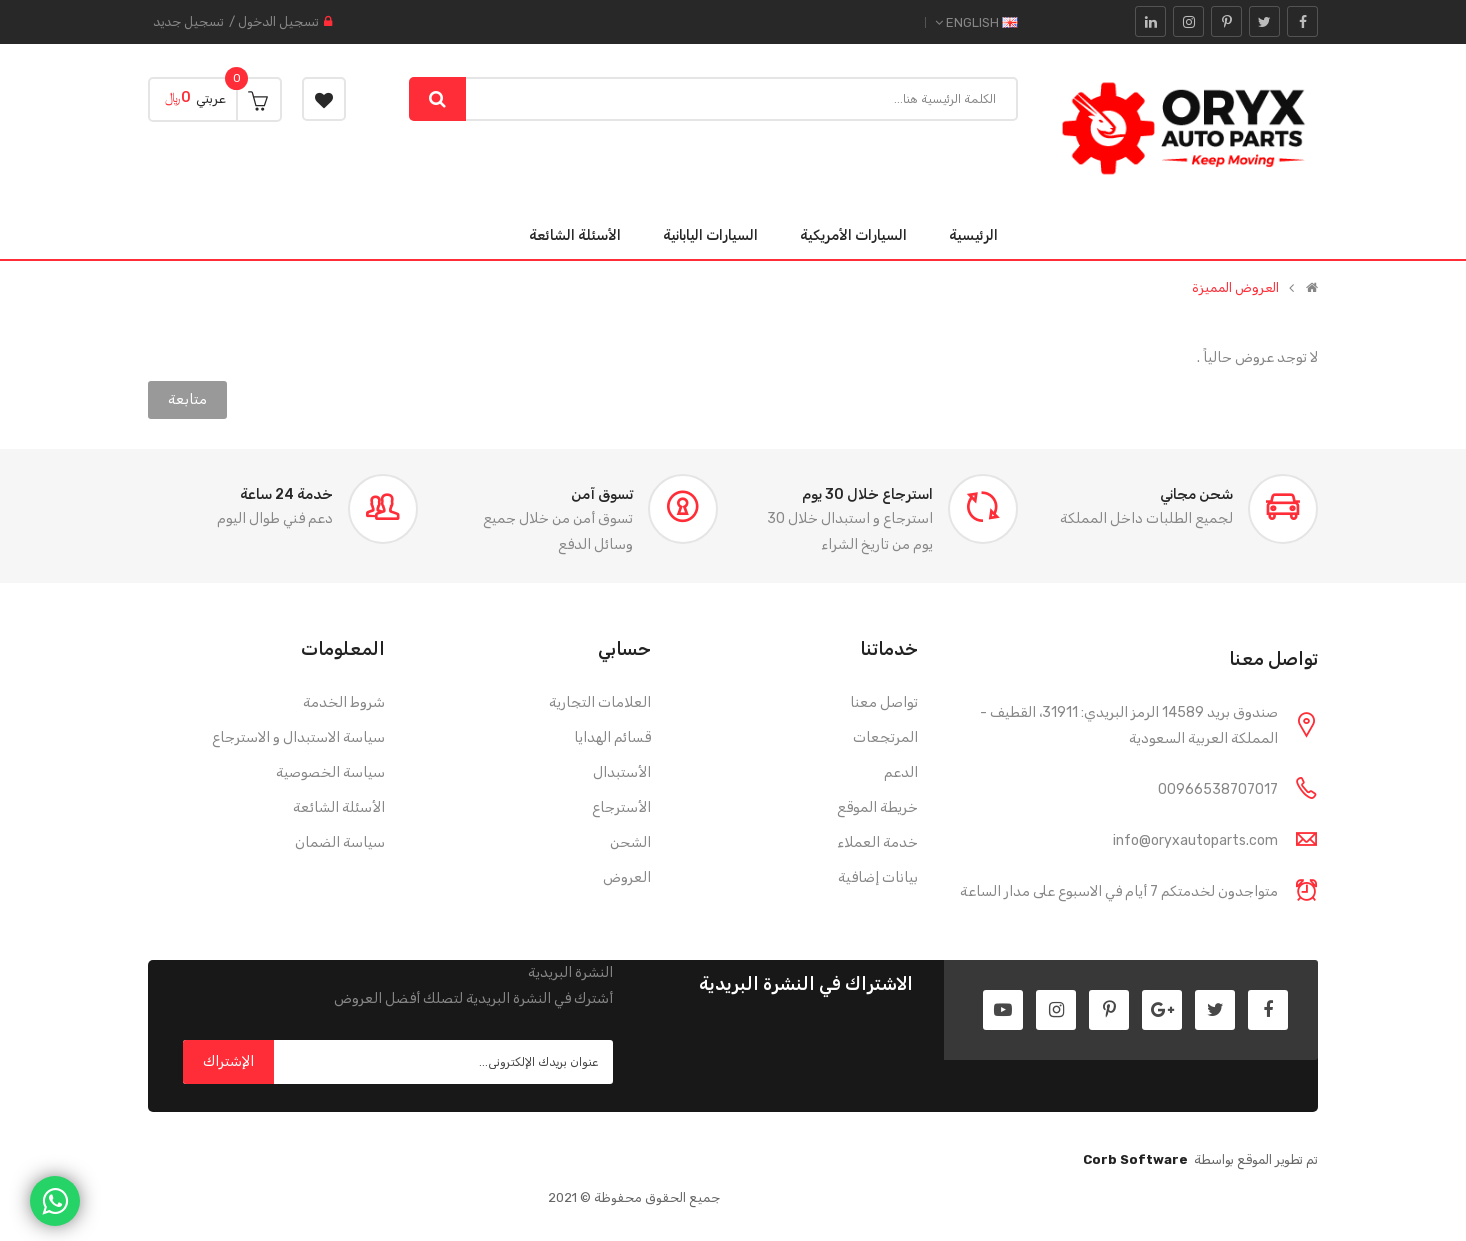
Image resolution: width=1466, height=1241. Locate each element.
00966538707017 (1218, 789)
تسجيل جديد (188, 21)
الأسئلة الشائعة (339, 807)
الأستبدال (622, 772)
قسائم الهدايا (612, 737)
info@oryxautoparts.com (1195, 840)
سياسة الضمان (340, 842)
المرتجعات (885, 737)
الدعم (901, 772)
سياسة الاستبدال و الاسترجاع (298, 737)
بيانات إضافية (878, 877)
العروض (627, 877)
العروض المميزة (1235, 288)
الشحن (630, 842)
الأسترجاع (621, 807)
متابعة (187, 399)
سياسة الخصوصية (330, 772)
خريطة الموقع (877, 807)
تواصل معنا (884, 702)
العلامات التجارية (600, 702)
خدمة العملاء (877, 842)
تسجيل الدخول (278, 21)
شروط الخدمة (344, 702)
